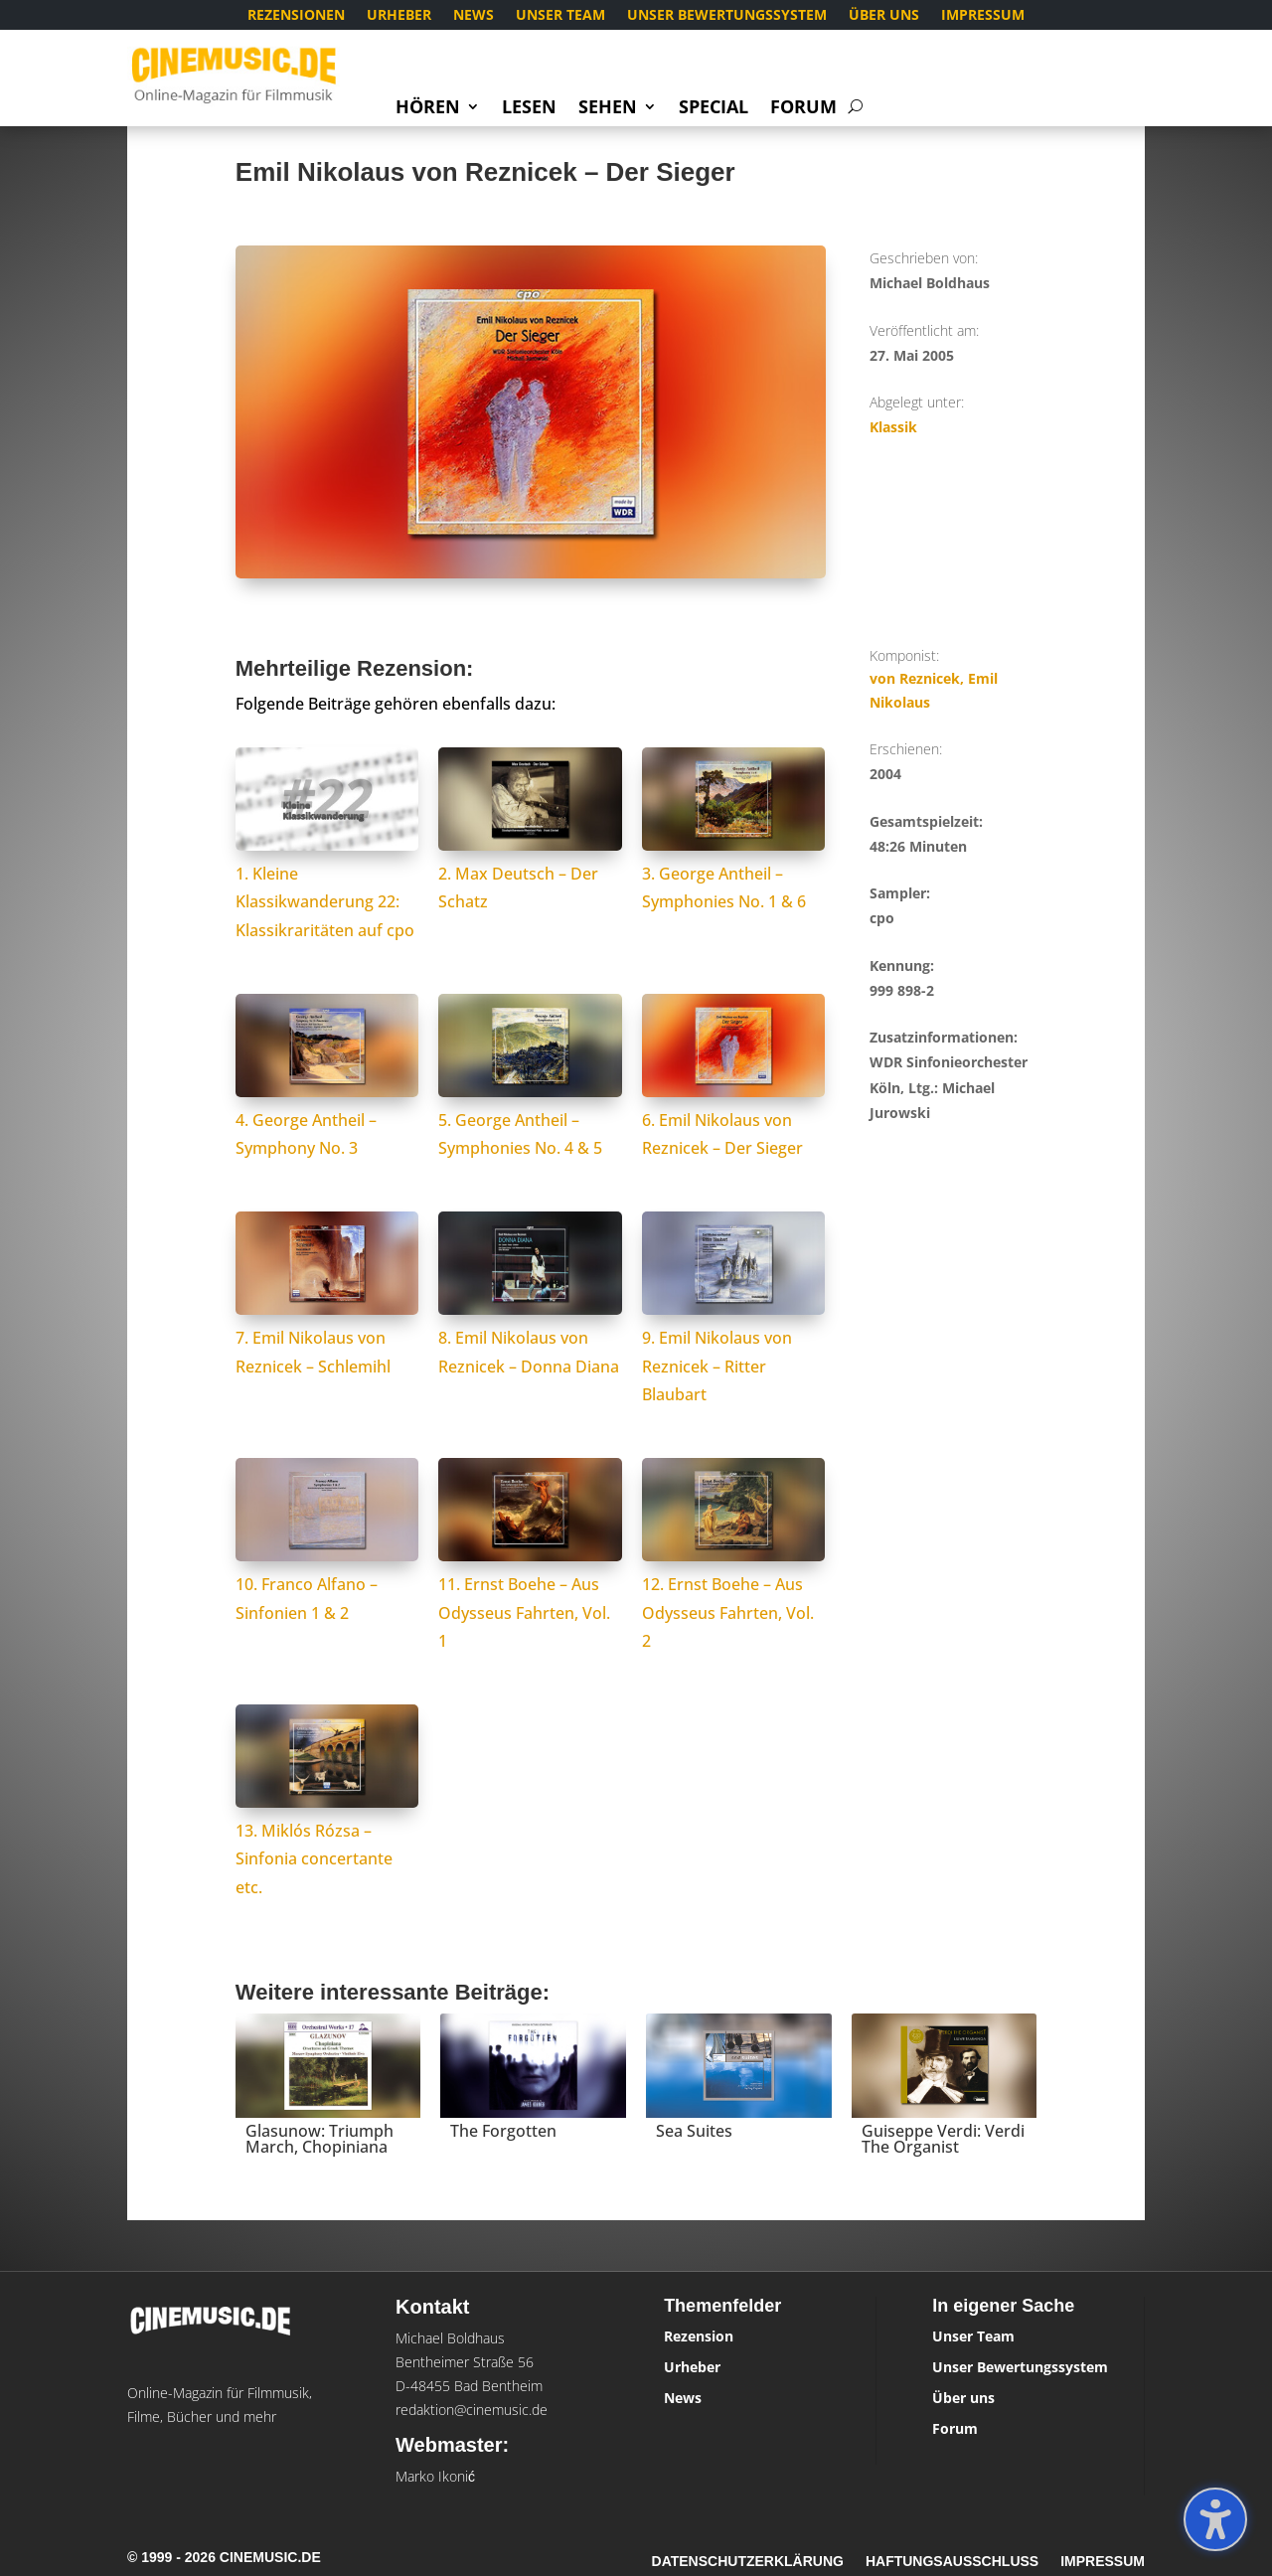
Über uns (884, 16)
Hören (428, 108)
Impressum (983, 16)
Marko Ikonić (435, 2476)
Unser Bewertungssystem (727, 16)
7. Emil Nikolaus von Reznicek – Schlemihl (327, 1337)
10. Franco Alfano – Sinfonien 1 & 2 (327, 1584)
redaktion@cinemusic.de (472, 2409)
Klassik (893, 426)
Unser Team (560, 16)
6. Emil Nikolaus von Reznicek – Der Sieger (734, 1120)
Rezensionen (296, 16)
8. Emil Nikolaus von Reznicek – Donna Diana (530, 1337)
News (473, 16)
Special (713, 108)
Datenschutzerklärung (748, 2561)
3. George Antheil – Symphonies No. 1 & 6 (734, 873)
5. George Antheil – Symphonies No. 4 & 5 (530, 1120)
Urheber (399, 16)
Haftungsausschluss (952, 2561)
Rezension (698, 2336)
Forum (803, 108)
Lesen (529, 108)
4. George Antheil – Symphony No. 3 (327, 1120)
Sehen (607, 108)
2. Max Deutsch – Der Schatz (530, 873)
